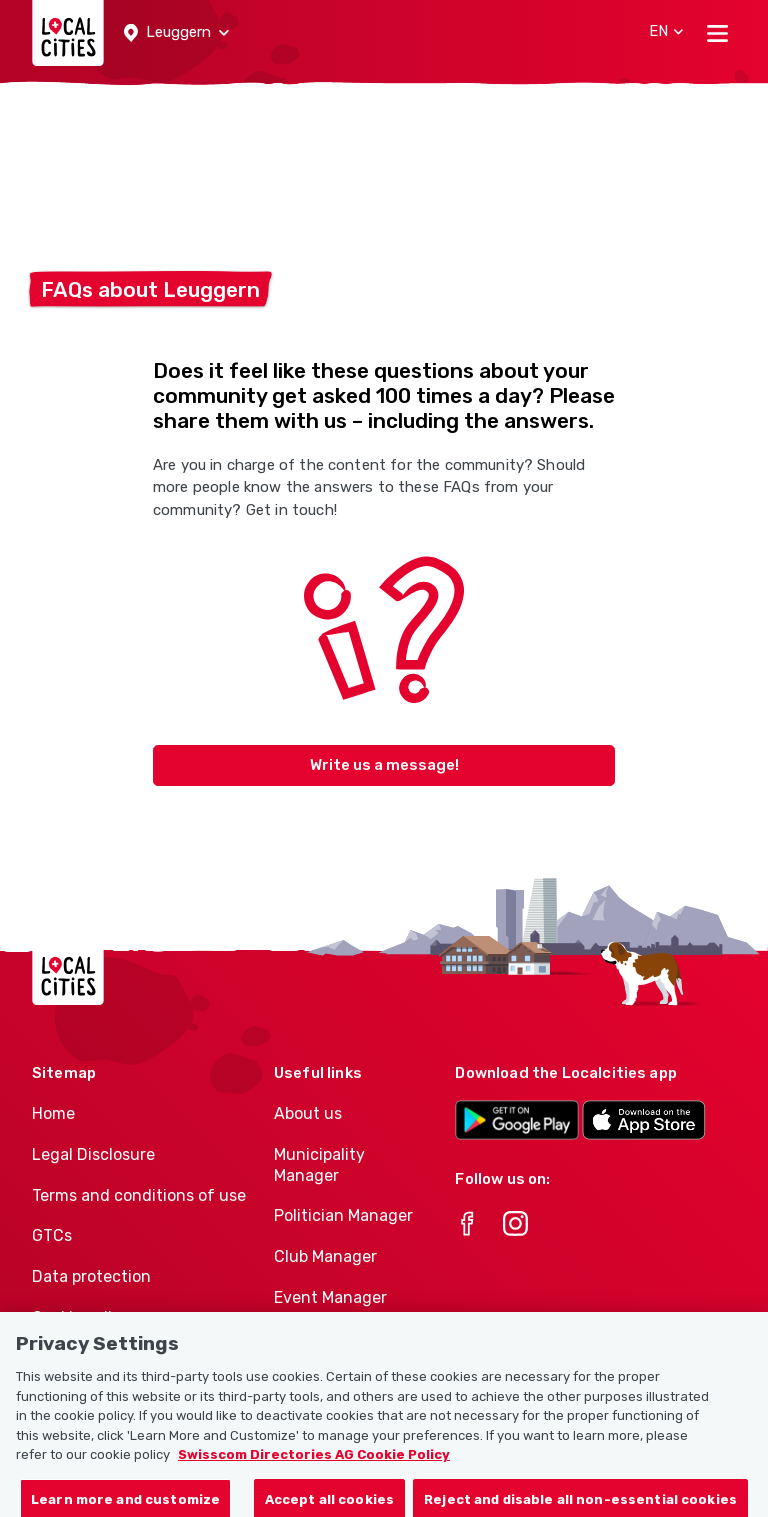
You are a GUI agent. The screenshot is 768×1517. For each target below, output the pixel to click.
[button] (176, 33)
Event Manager (330, 1297)
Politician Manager (343, 1215)
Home (53, 1113)
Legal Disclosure (93, 1154)
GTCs (52, 1235)
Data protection (91, 1276)
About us (308, 1113)
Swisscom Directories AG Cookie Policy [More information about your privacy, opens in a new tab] (314, 1469)
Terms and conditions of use (139, 1195)
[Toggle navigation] (717, 33)
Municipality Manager (319, 1165)
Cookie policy (81, 1317)
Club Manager (325, 1256)
